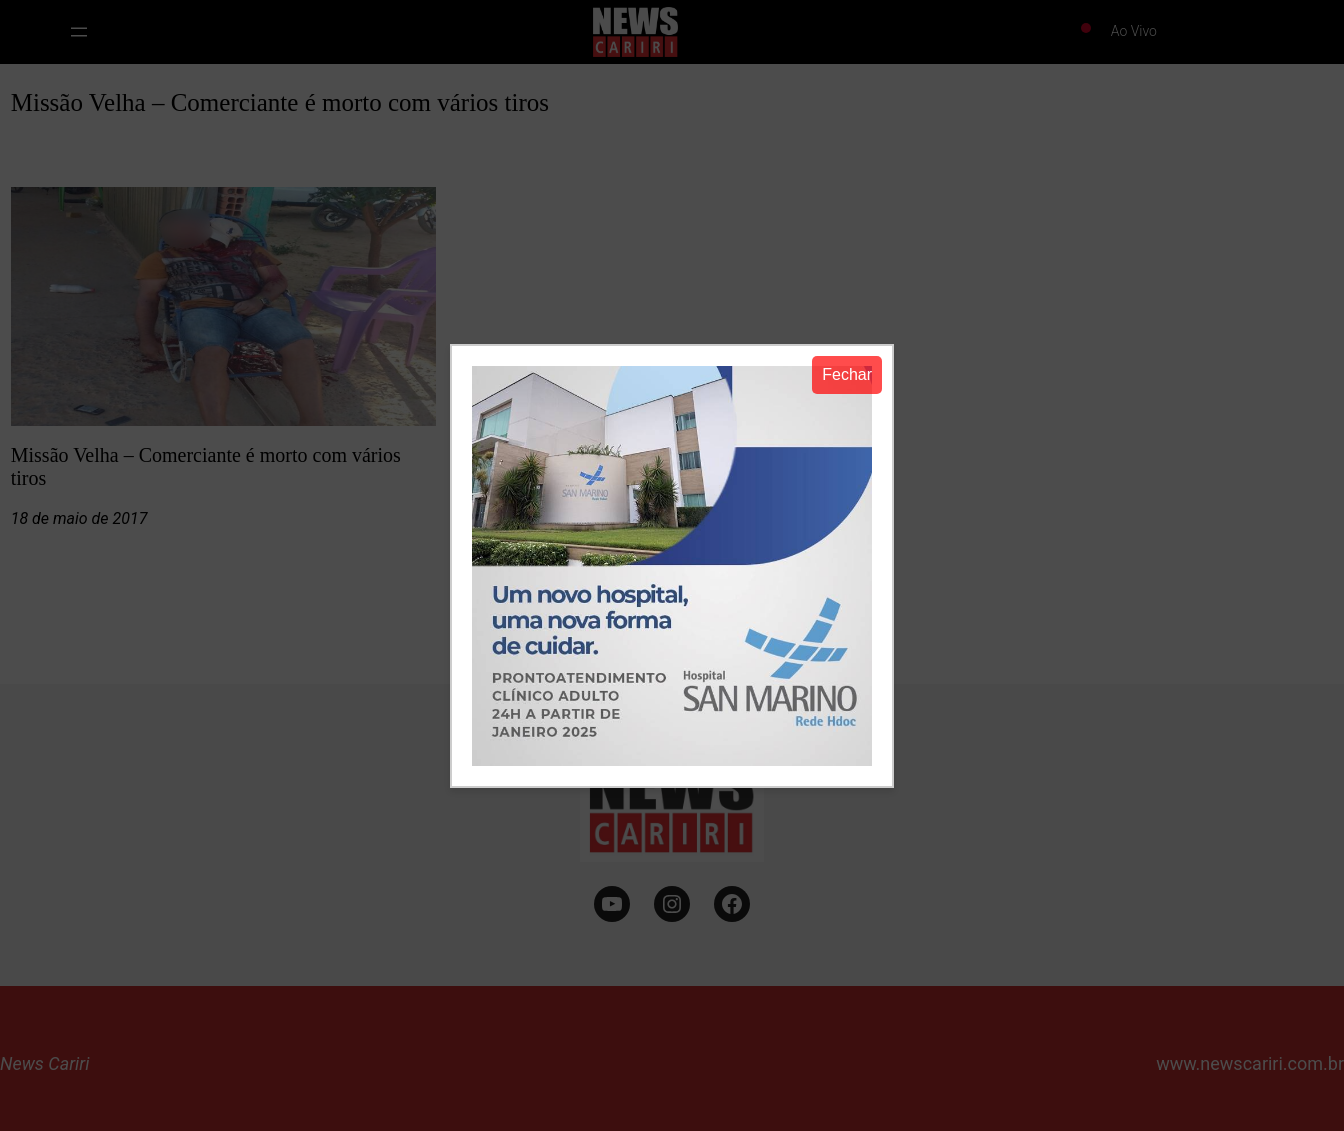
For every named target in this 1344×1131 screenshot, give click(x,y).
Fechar (847, 374)
